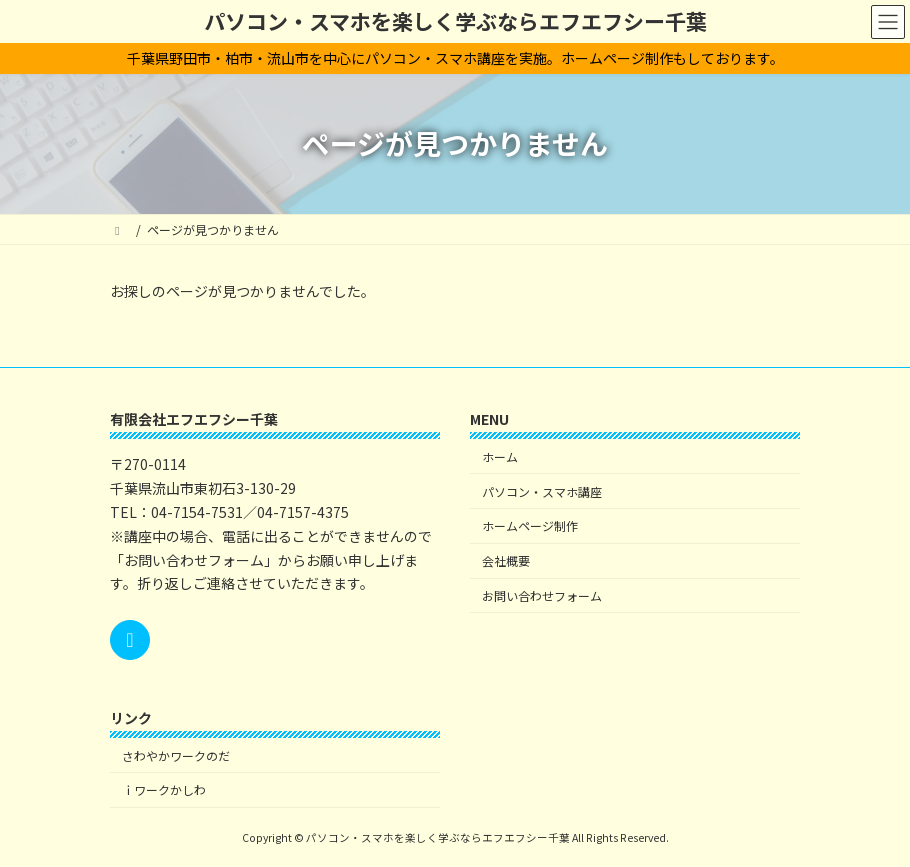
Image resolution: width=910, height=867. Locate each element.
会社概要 (506, 560)
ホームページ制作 (530, 525)
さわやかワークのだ (176, 754)
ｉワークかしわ (164, 789)
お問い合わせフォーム (542, 594)
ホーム (500, 455)
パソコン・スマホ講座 (542, 490)
